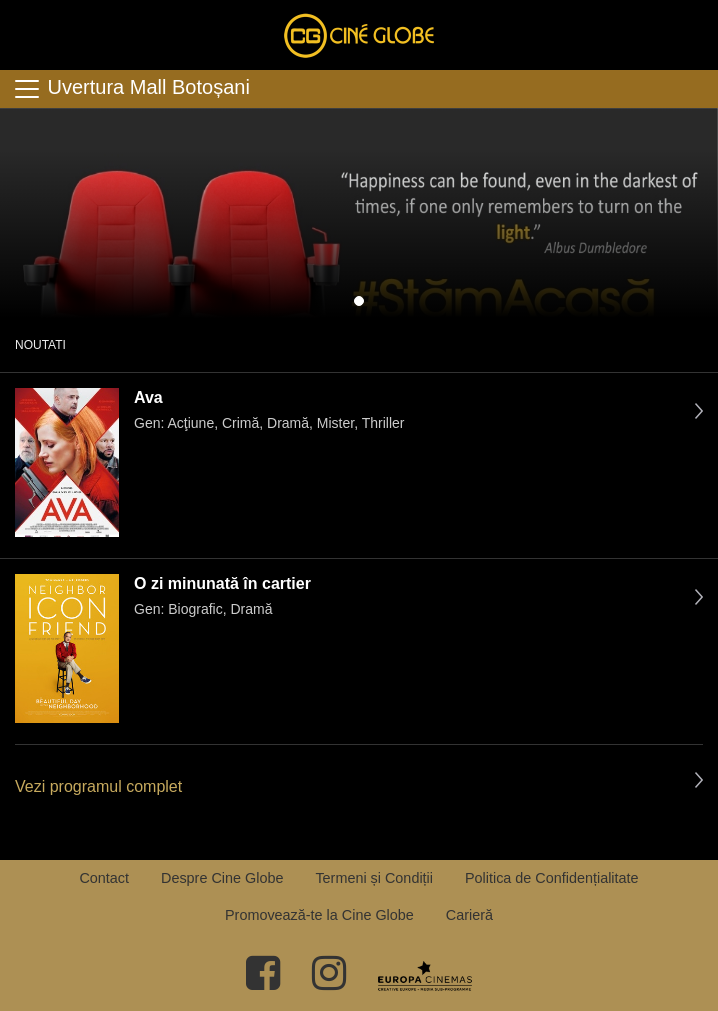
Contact (104, 878)
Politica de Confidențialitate (552, 878)
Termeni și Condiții (374, 878)
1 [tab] (359, 301)
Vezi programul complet (98, 786)
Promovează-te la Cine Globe (319, 915)
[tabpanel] (359, 213)
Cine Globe (359, 35)
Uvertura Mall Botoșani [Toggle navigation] (131, 89)
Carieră (469, 915)
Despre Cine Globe (222, 878)
